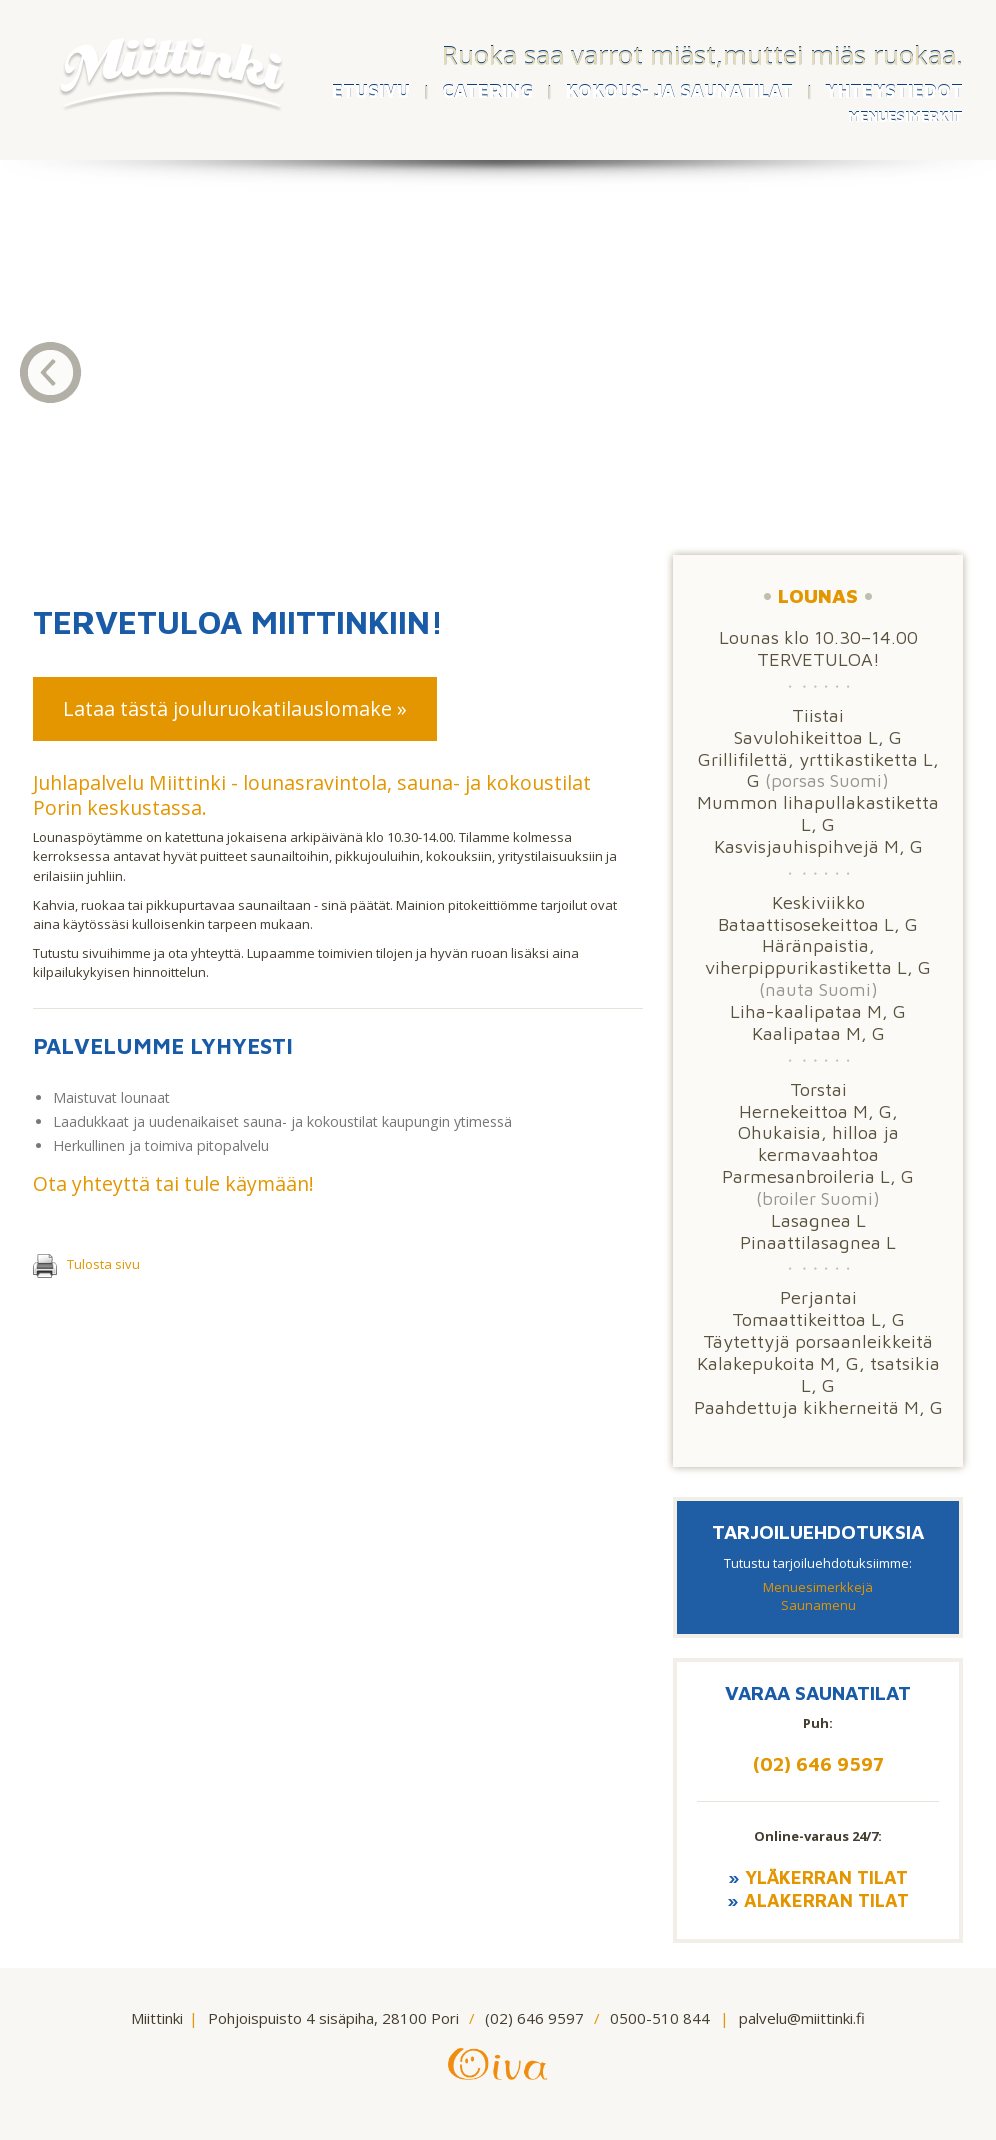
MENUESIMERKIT (905, 116)
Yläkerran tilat (826, 1877)
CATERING (487, 91)
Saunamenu (818, 1605)
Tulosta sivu (86, 1264)
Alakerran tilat (826, 1900)
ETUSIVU (371, 91)
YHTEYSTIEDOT (894, 91)
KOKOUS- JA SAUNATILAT (679, 91)
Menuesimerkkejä (818, 1587)
